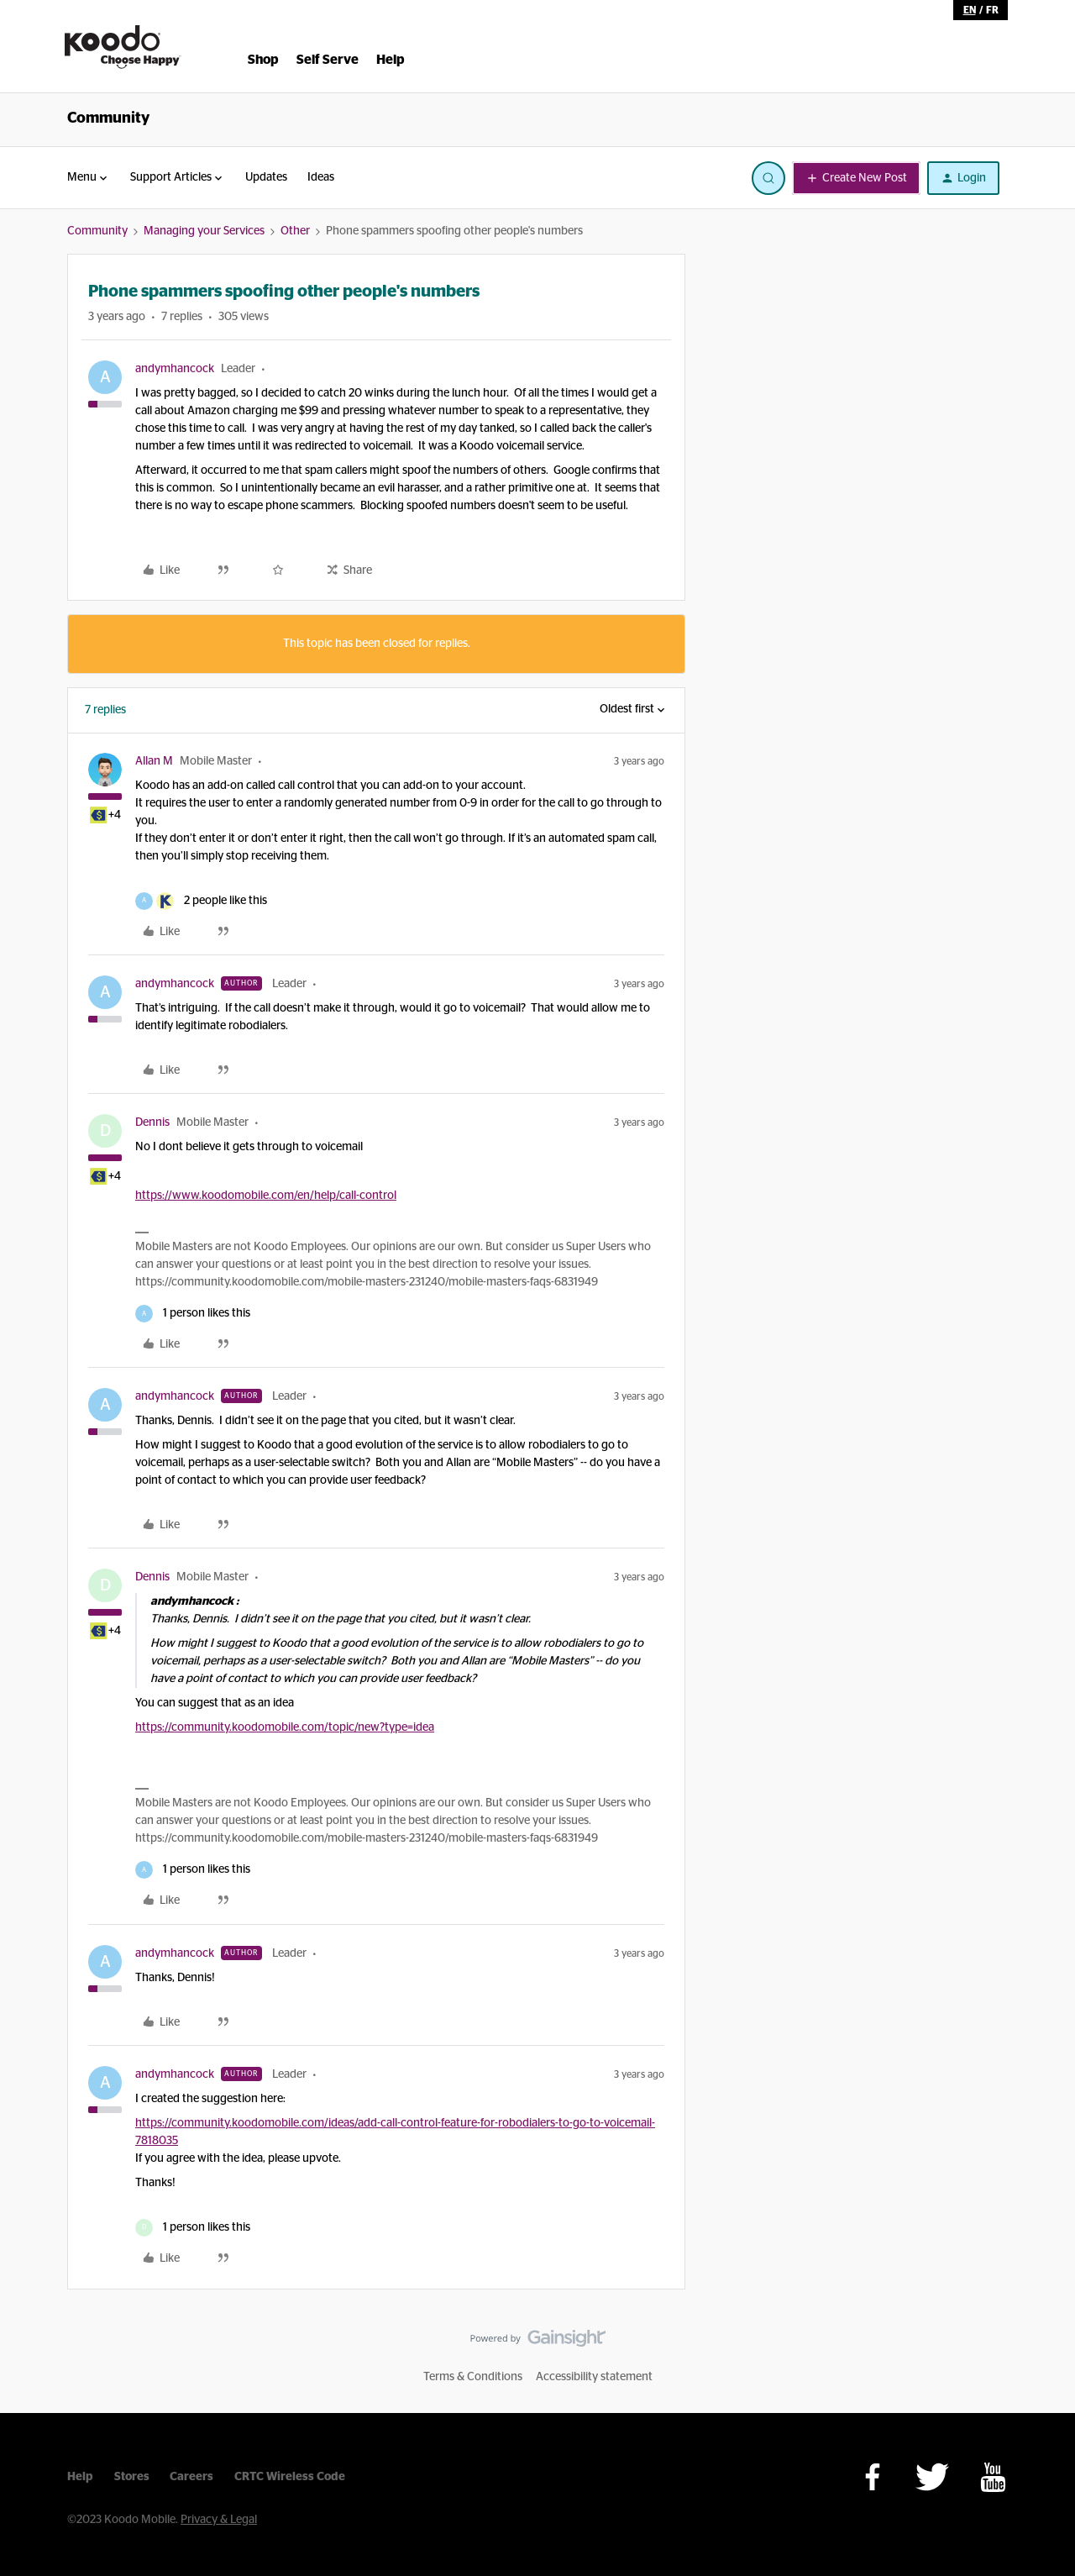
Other (295, 231)
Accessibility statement (594, 2377)
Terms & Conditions (472, 2377)
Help (80, 2477)
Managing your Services (204, 231)
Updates (266, 177)
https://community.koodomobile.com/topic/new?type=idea (284, 1727)
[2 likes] (201, 901)
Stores (131, 2477)
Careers (191, 2477)
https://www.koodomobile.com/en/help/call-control (265, 1195)
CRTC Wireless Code (289, 2477)
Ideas (320, 177)
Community (108, 118)
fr (992, 10)
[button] (856, 178)
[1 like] (192, 1313)
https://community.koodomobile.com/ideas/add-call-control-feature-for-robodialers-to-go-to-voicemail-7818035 (395, 2132)
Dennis (152, 1122)
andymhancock (174, 369)
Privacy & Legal (219, 2520)
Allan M (154, 761)
